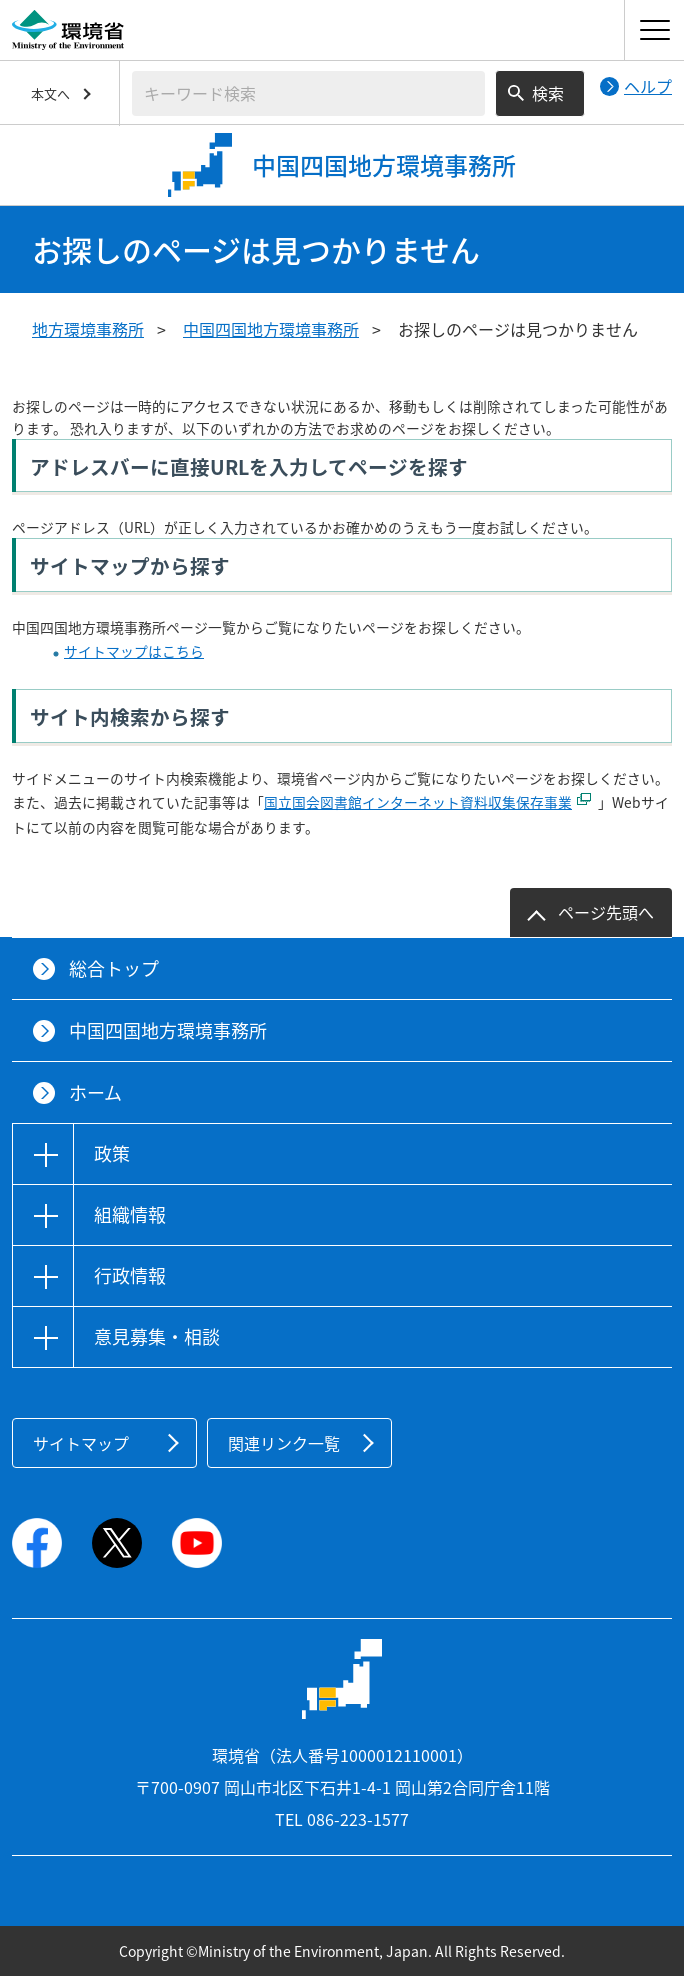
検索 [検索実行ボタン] (548, 93)
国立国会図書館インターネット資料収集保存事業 (418, 802)
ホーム (95, 1092)
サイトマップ (81, 1443)
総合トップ (114, 968)
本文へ (50, 93)
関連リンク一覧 (284, 1443)
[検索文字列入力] (308, 93)
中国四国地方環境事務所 (271, 329)
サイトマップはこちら (134, 651)
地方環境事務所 (88, 329)
